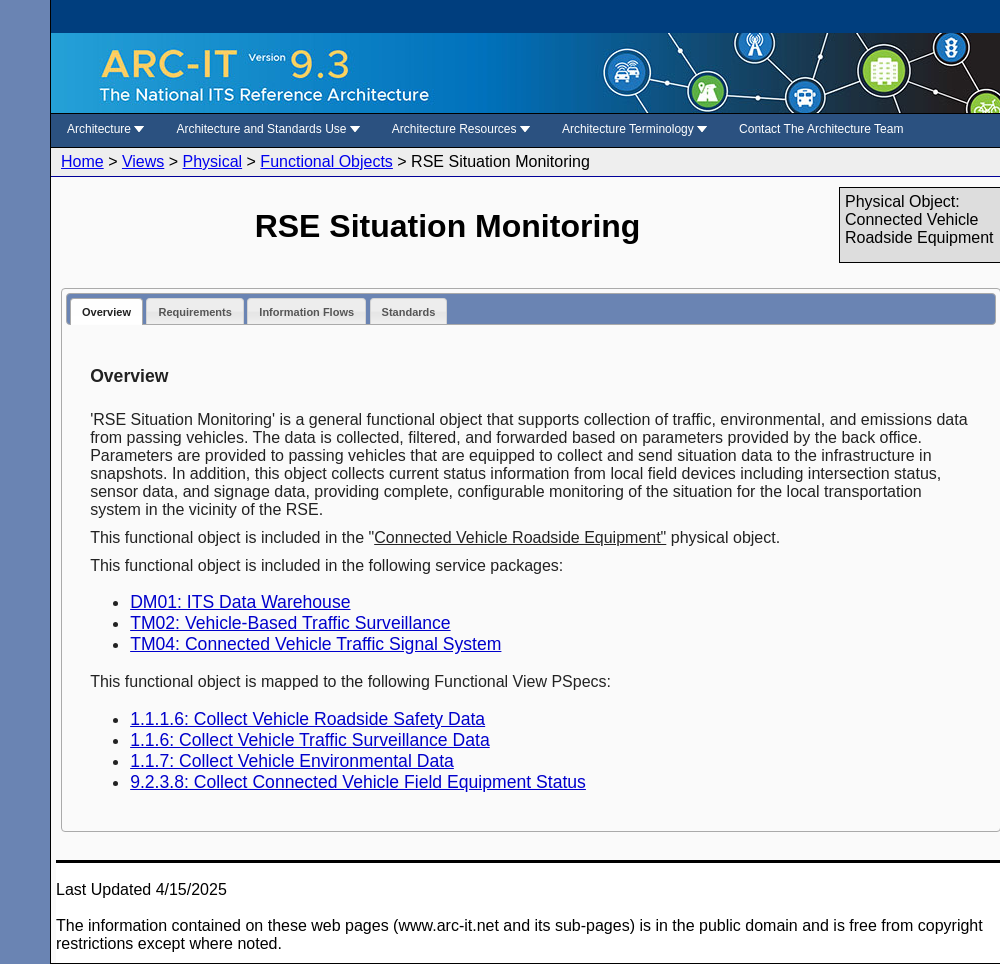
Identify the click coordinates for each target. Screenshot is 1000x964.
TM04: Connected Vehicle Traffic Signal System (315, 644)
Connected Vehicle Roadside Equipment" (520, 537)
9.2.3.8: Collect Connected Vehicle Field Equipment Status (358, 782)
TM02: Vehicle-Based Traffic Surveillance (290, 623)
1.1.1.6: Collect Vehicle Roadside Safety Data (307, 719)
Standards (409, 312)
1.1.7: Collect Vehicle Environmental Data (292, 761)
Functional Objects (326, 161)
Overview (106, 312)
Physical (213, 161)
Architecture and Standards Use (267, 129)
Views (143, 161)
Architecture (105, 129)
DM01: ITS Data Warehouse (240, 602)
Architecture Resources (461, 129)
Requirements (194, 312)
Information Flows (306, 312)
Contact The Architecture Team (821, 129)
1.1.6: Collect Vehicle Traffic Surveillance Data (310, 740)
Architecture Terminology (634, 129)
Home (82, 161)
